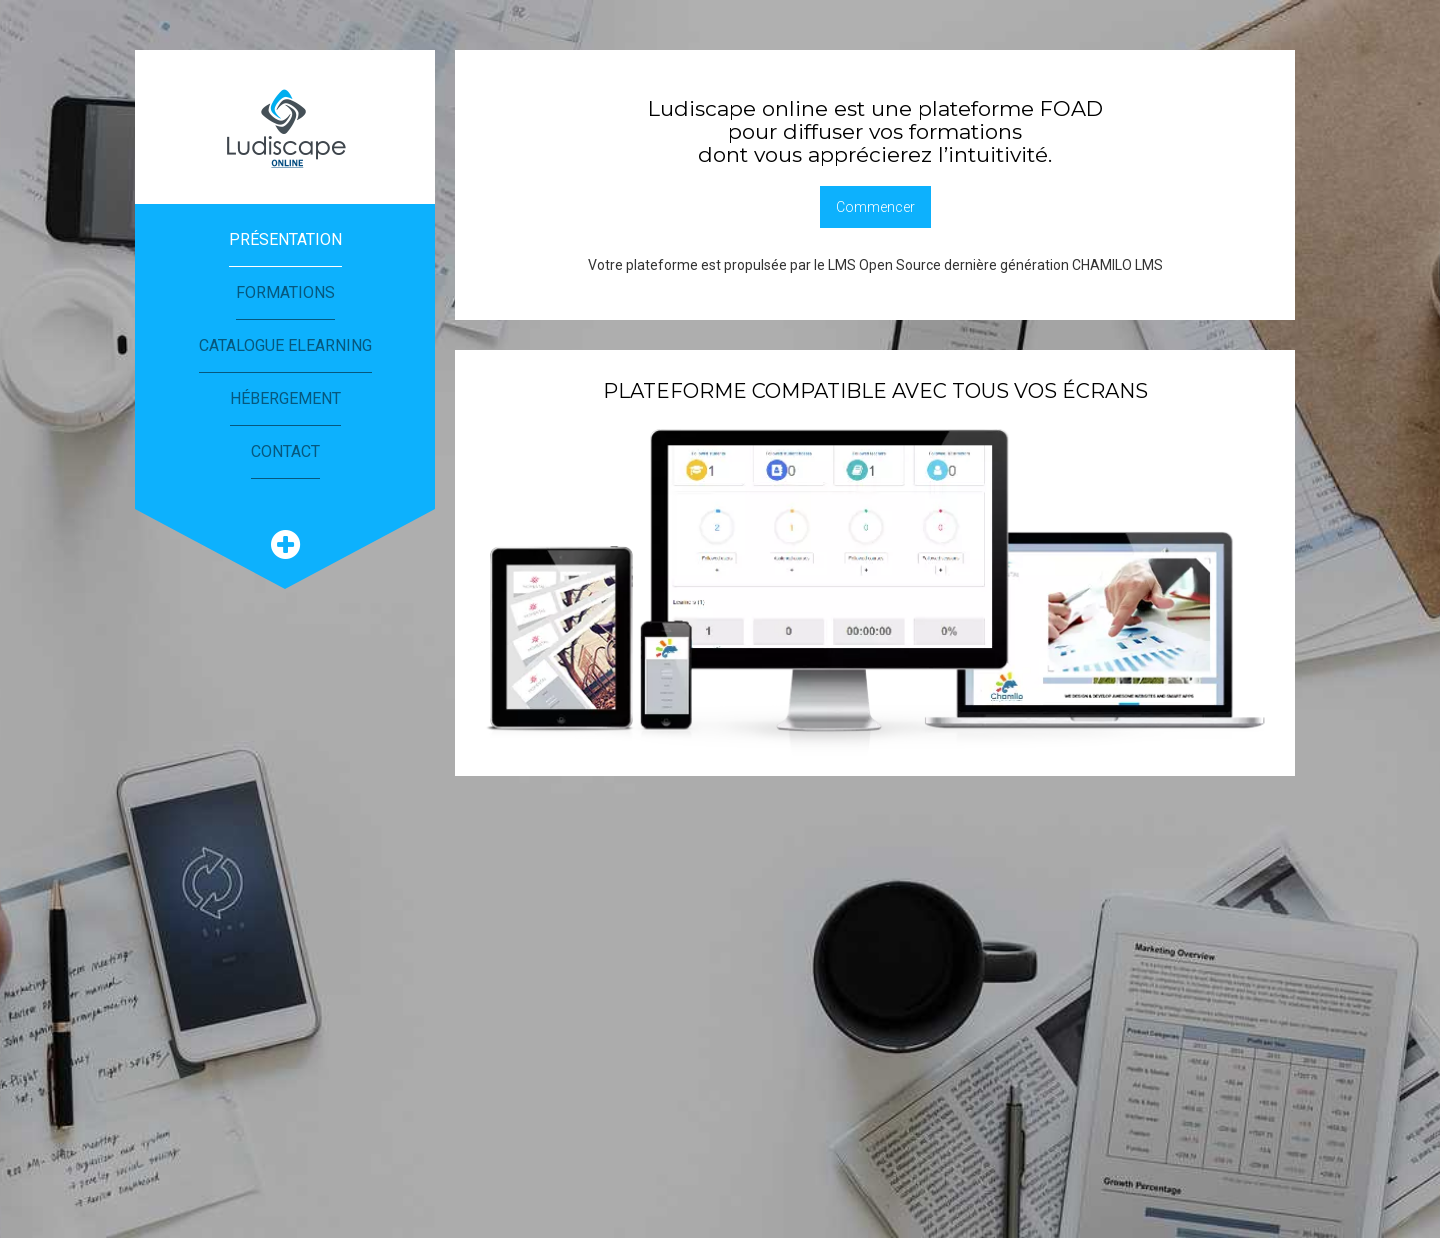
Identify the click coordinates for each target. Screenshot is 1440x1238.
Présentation (285, 239)
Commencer (875, 207)
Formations (285, 292)
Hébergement (285, 398)
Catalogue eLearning (285, 345)
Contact (285, 451)
